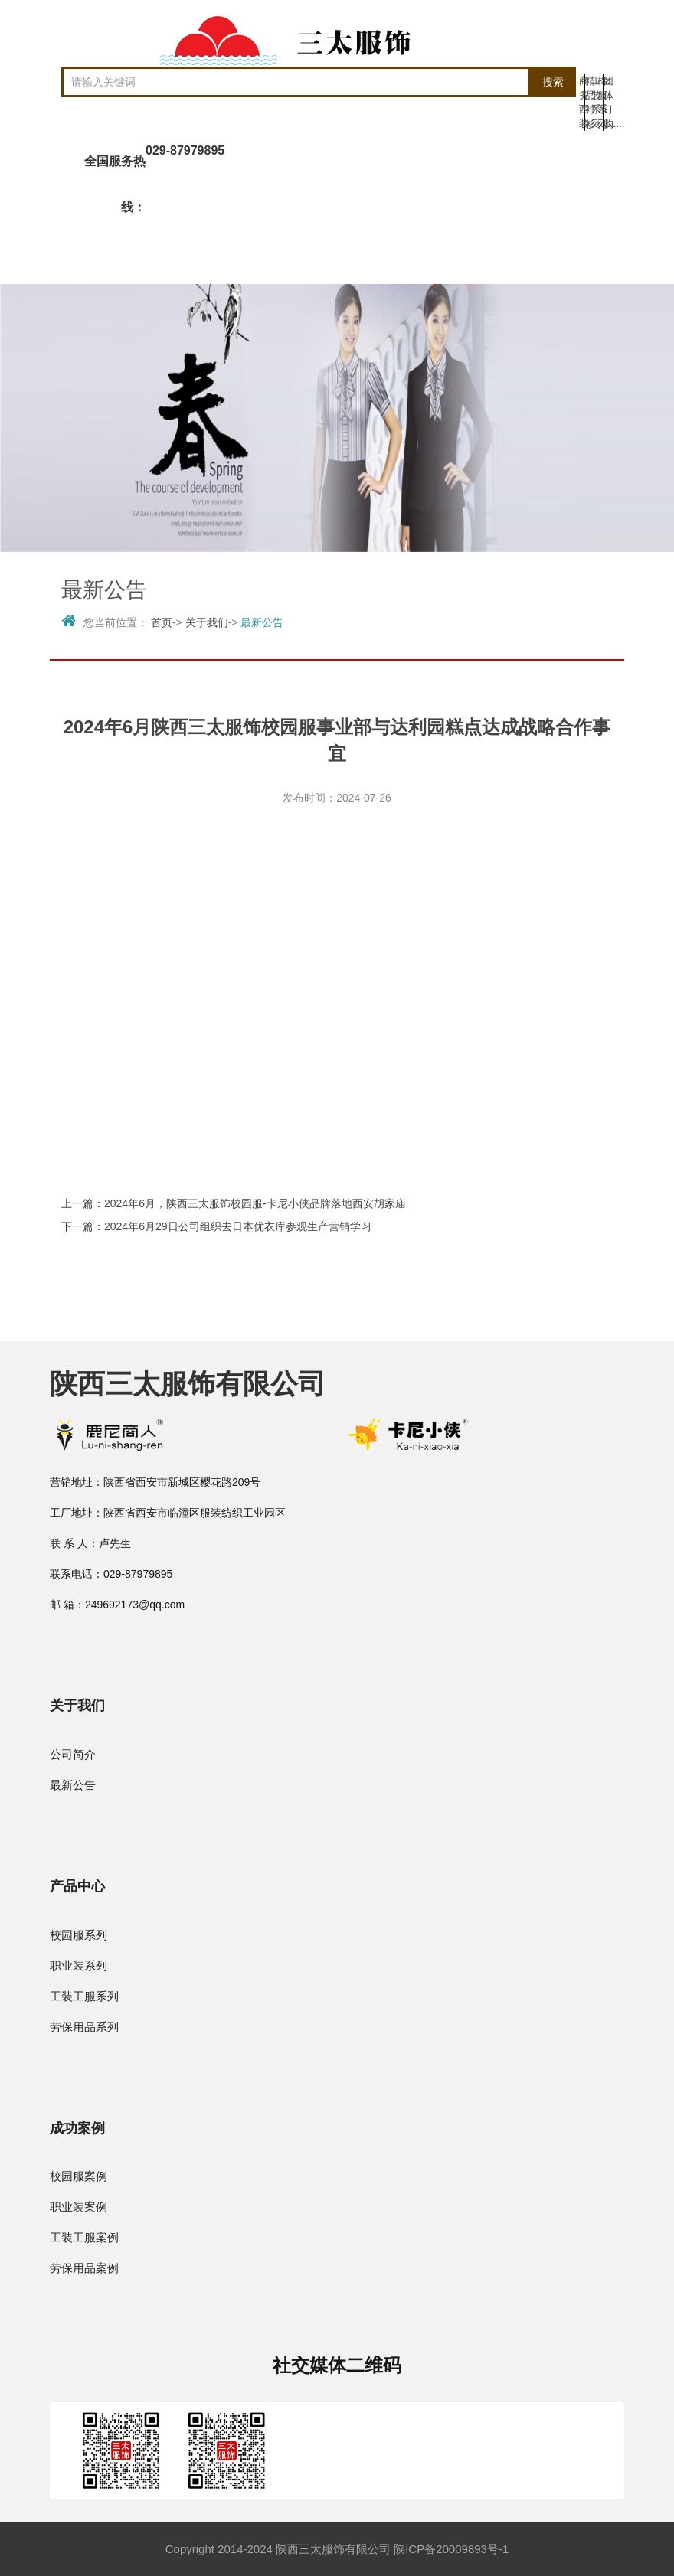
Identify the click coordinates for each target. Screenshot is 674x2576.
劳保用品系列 (84, 2026)
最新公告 (261, 622)
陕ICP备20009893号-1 (451, 2548)
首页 (161, 622)
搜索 (553, 82)
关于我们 (206, 622)
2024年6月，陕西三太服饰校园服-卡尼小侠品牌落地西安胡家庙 (255, 1203)
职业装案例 (78, 2206)
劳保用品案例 (84, 2267)
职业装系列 (78, 1965)
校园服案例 (78, 2176)
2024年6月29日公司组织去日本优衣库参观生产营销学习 (237, 1226)
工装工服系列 (84, 1996)
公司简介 (73, 1754)
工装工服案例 (84, 2237)
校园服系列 (78, 1934)
